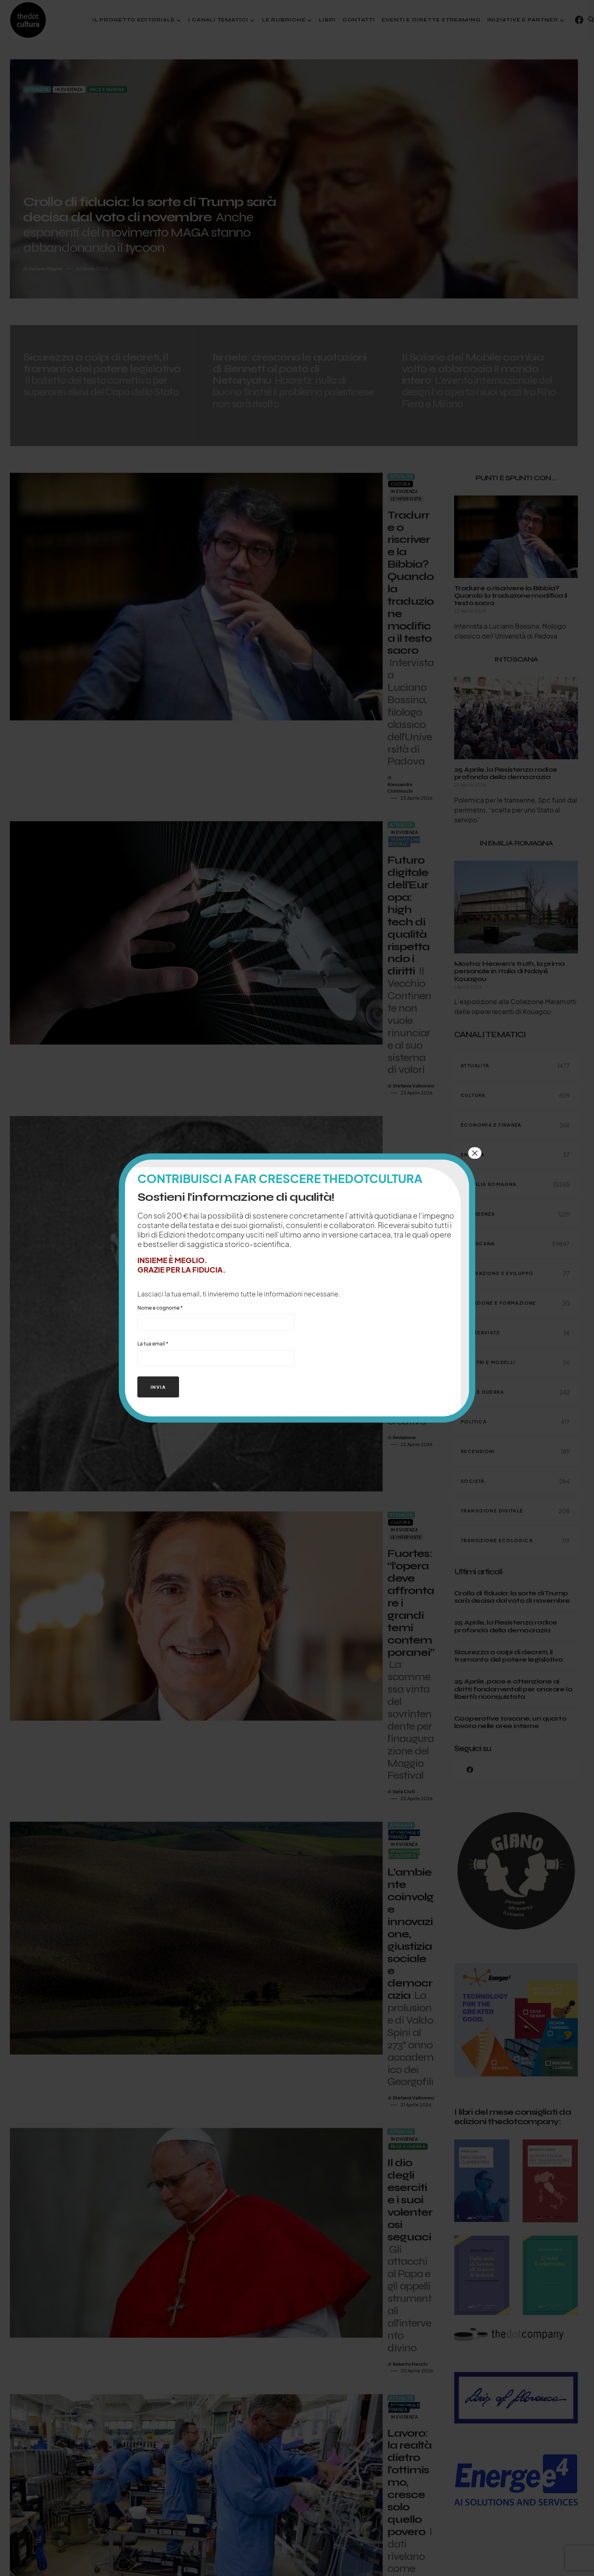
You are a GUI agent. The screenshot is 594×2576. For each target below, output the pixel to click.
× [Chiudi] (474, 1153)
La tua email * (216, 1354)
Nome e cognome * (216, 1318)
